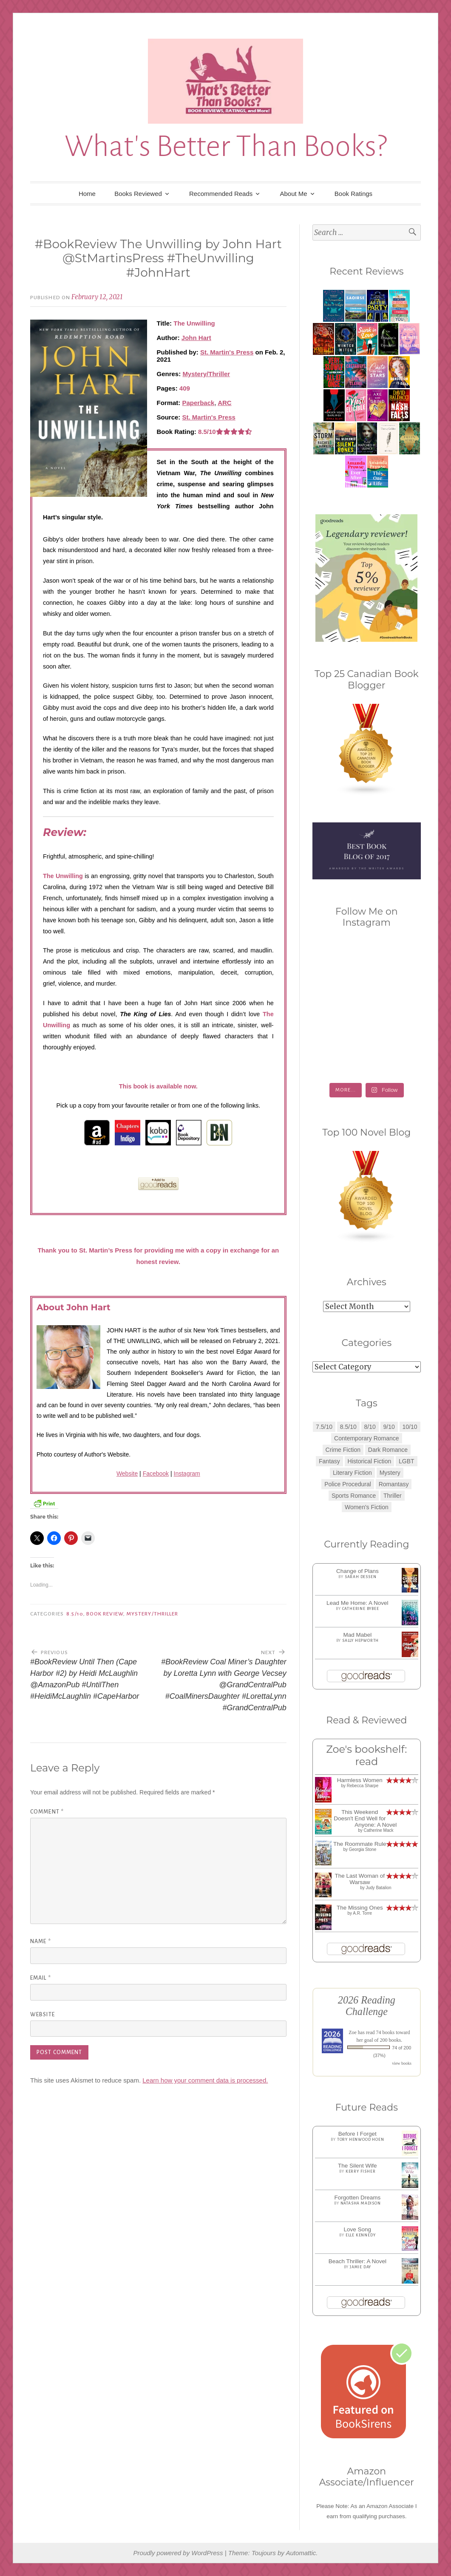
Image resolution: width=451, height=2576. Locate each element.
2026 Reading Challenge (366, 2005)
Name (40, 1941)
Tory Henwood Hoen (360, 2139)
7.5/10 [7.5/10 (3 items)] (324, 1426)
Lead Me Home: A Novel (357, 1603)
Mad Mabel (357, 1635)
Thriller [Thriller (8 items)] (392, 1495)
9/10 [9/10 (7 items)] (389, 1426)
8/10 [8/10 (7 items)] (370, 1426)
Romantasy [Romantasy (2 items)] (394, 1484)
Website (127, 1473)
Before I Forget (357, 2134)
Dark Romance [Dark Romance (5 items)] (388, 1449)
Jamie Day (360, 2267)
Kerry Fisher (361, 2171)
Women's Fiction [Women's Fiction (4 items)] (367, 1507)
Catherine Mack (378, 1830)
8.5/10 (74, 1614)
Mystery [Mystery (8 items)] (390, 1472)
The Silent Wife (357, 2165)
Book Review (104, 1614)
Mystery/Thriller (206, 373)
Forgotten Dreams (357, 2197)
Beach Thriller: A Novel (357, 2261)
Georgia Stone (363, 1849)
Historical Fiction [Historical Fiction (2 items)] (369, 1461)
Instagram (187, 1473)
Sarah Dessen (361, 1577)
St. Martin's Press (226, 352)
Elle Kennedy (361, 2235)
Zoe (353, 2032)
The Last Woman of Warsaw (360, 1879)
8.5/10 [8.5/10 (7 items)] (348, 1426)
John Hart (196, 337)
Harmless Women (360, 1780)
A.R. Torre (362, 1913)
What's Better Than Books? (226, 146)
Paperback (198, 402)
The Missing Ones (360, 1907)
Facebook (156, 1473)
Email (40, 1978)
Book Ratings (353, 193)
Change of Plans (357, 1571)
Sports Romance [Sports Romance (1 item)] (354, 1495)
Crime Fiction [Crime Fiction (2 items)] (343, 1449)
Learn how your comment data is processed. (205, 2080)
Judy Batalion (378, 1887)
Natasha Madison (360, 2203)
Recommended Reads (220, 193)
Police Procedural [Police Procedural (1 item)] (347, 1484)
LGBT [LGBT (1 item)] (406, 1461)
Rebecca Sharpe (363, 1785)
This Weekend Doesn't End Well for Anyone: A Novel (365, 1818)
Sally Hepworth (360, 1640)
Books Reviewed (138, 193)
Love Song (358, 2229)
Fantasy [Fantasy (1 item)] (329, 1461)
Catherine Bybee (360, 1609)
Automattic (301, 2552)
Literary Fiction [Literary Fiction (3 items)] (352, 1472)
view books (401, 2063)
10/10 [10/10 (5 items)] (410, 1426)
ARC (225, 402)
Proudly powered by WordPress (178, 2552)
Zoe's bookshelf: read (366, 1755)
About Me (293, 193)
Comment (47, 1812)
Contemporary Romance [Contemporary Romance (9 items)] (366, 1438)
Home (87, 193)
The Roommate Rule (359, 1844)
